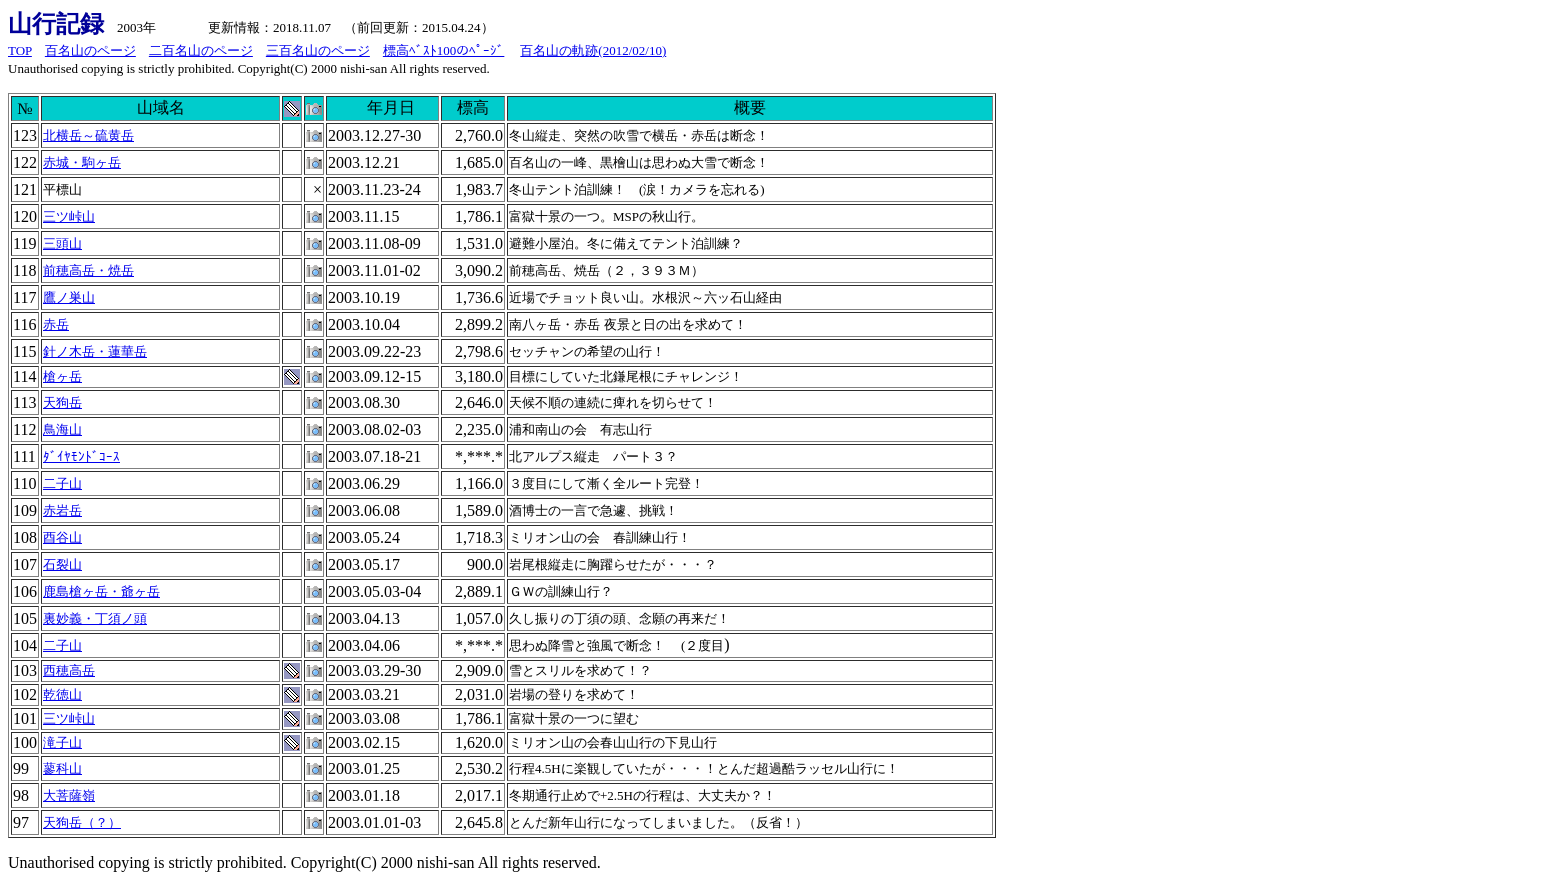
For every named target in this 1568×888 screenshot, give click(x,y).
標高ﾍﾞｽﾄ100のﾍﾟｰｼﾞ (444, 50)
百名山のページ (90, 50)
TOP (20, 50)
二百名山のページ (201, 50)
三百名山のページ (318, 50)
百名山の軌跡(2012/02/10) (593, 50)
